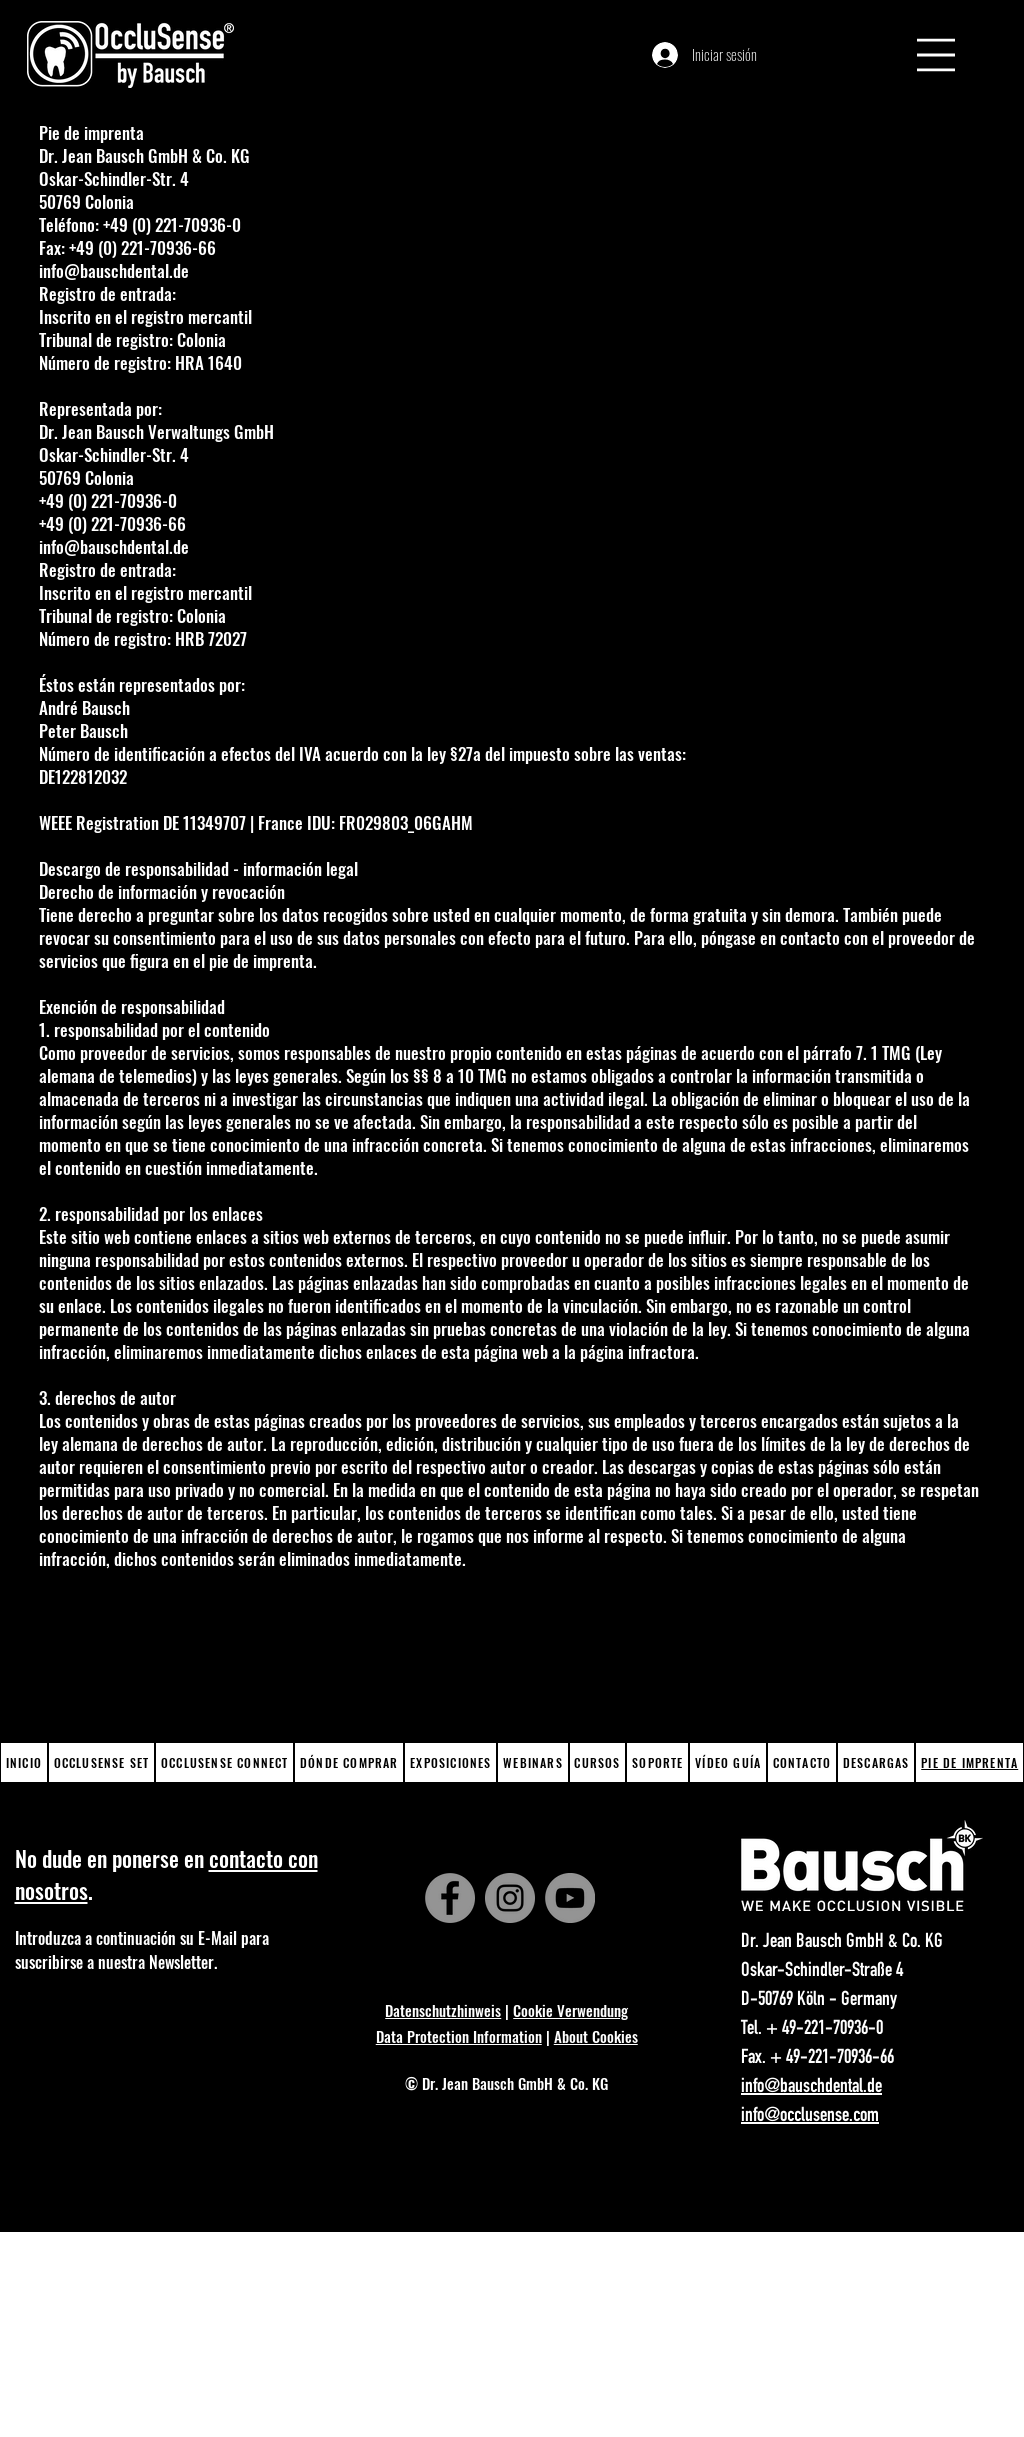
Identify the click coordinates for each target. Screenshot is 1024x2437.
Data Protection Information (459, 2036)
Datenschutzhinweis (443, 2010)
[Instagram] (510, 1898)
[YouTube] (570, 1898)
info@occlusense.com (810, 2117)
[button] (936, 55)
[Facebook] (450, 1898)
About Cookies (596, 2036)
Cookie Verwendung (570, 2010)
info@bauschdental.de (114, 270)
